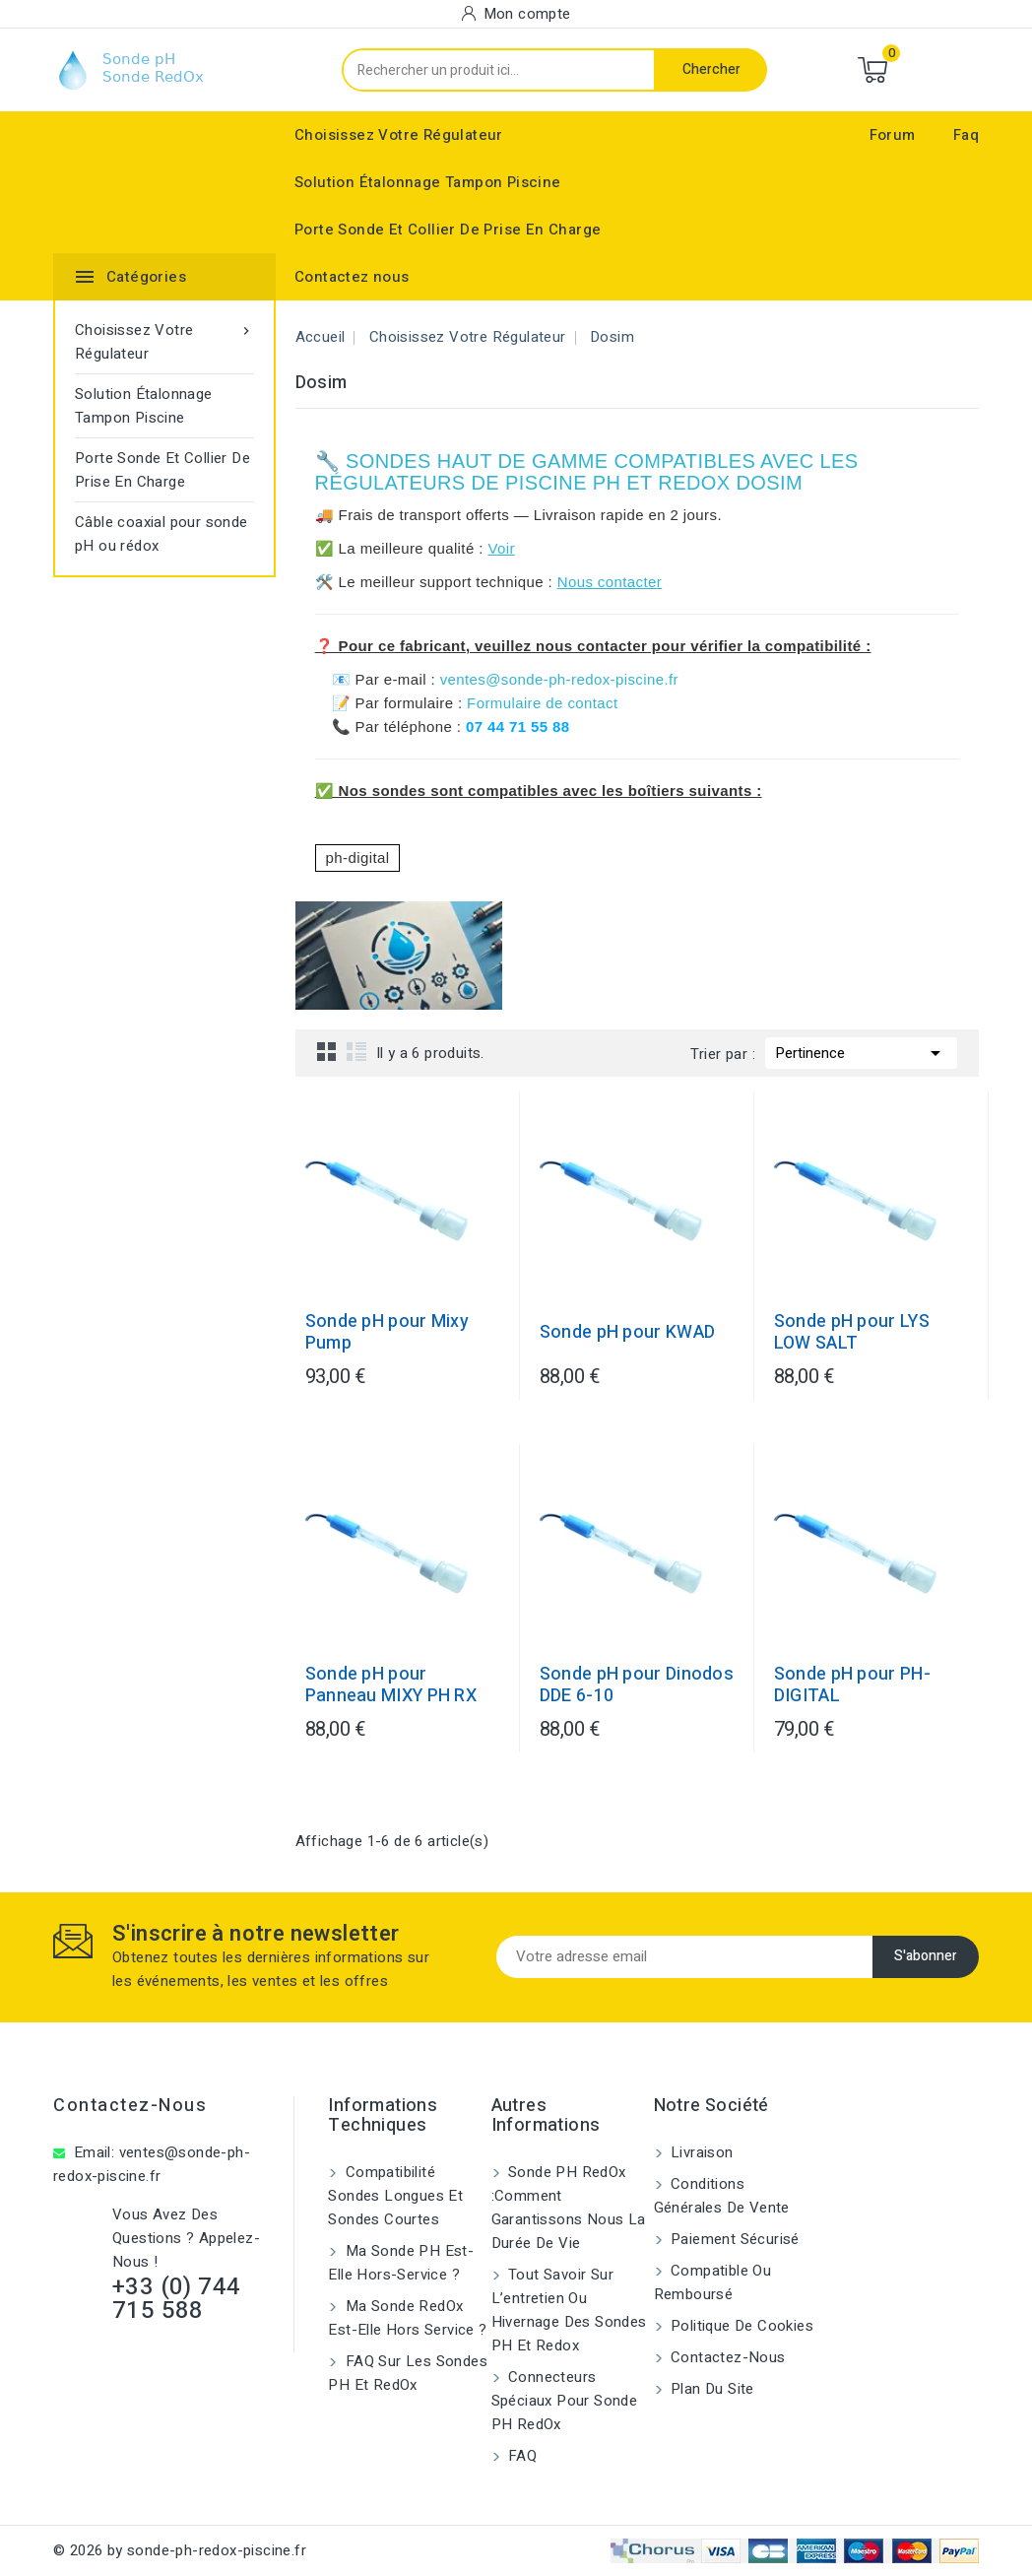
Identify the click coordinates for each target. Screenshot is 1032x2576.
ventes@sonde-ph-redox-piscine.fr (559, 679)
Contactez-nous (130, 2105)
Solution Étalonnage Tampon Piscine (427, 182)
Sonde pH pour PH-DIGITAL (852, 1685)
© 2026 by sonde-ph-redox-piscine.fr (179, 2550)
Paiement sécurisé (733, 2239)
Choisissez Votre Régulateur (398, 135)
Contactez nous (352, 277)
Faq (966, 135)
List (356, 1051)
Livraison (700, 2152)
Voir (500, 548)
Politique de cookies (740, 2326)
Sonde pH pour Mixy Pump (387, 1332)
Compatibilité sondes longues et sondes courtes (395, 2195)
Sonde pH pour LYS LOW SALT (852, 1332)
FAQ (521, 2456)
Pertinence (861, 1051)
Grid (327, 1051)
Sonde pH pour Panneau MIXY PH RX (391, 1685)
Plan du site (710, 2389)
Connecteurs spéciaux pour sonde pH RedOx (564, 2400)
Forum (893, 135)
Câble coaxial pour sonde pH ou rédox (161, 534)
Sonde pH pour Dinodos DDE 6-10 (637, 1685)
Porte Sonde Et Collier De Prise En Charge (447, 229)
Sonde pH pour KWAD (627, 1333)
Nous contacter (609, 581)
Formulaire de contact (542, 702)
